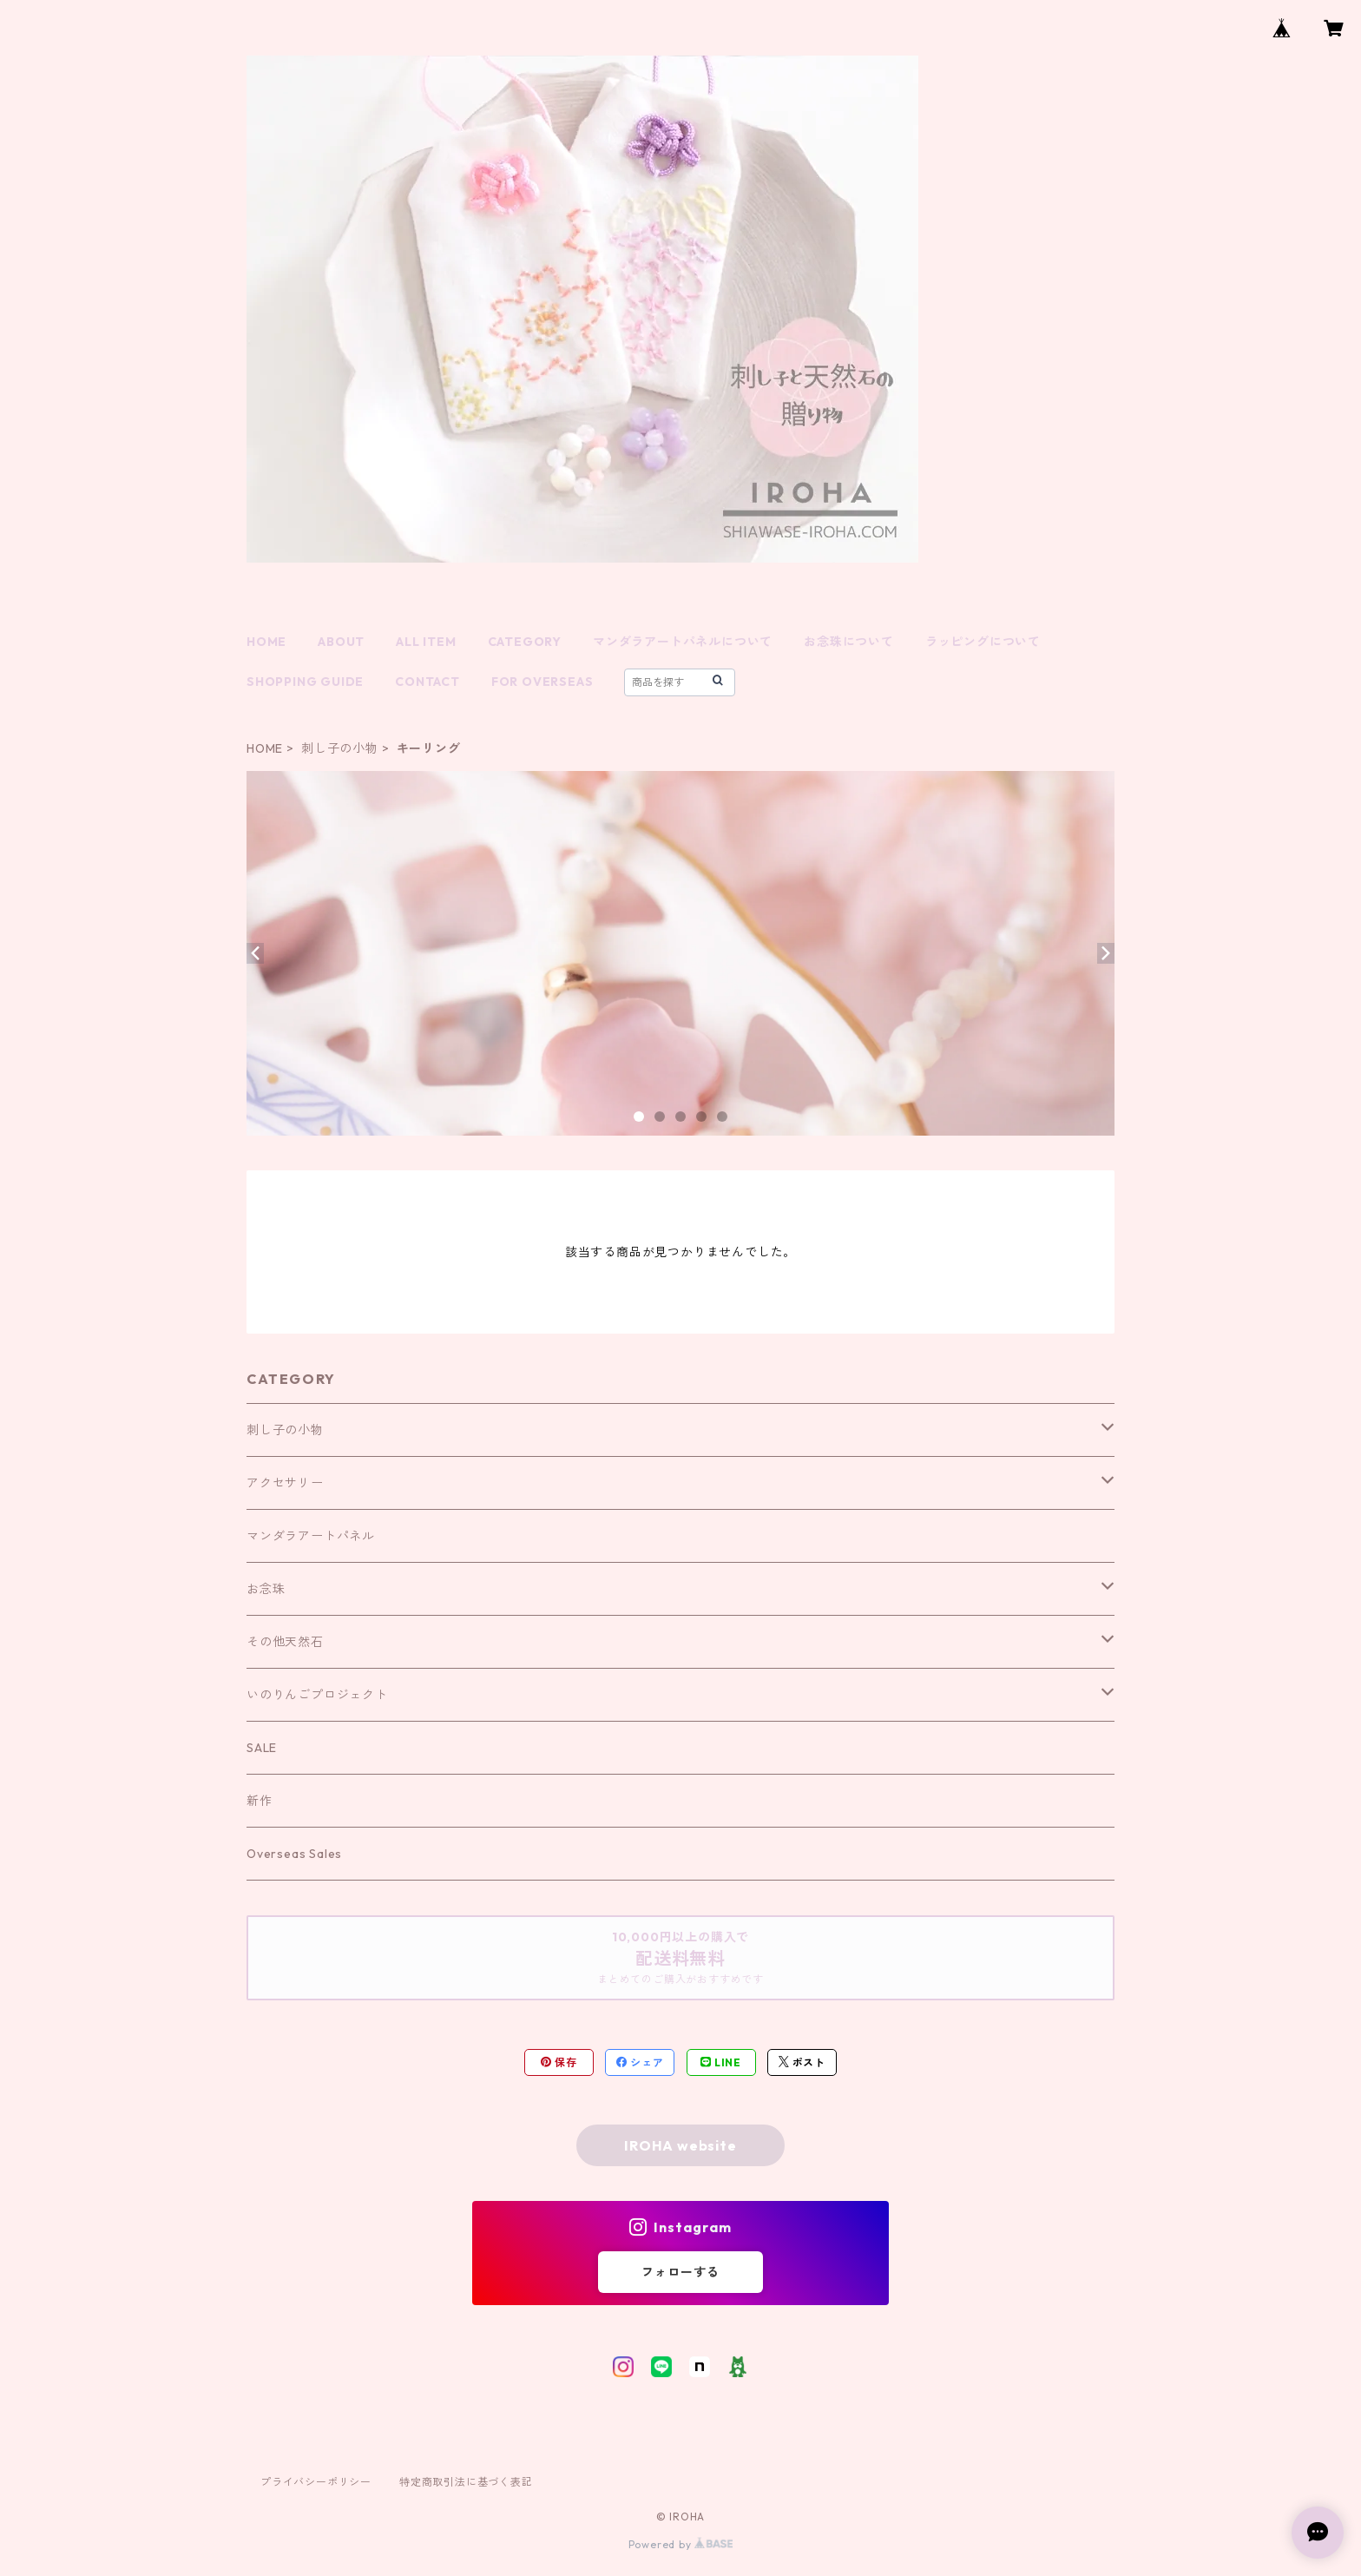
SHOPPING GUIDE (305, 681)
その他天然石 (285, 1642)
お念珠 (266, 1589)
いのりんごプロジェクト (317, 1695)
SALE (262, 1748)
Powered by (680, 2544)
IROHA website (680, 2145)
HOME (266, 641)
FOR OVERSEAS (542, 681)
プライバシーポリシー (315, 2481)
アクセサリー (285, 1483)
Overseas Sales (294, 1853)
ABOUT (341, 641)
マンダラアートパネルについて (683, 641)
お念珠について (849, 641)
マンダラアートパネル (311, 1536)
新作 (260, 1800)
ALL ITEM (426, 641)
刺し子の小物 (339, 748)
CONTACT (427, 681)
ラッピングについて (983, 641)
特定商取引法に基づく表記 (466, 2481)
